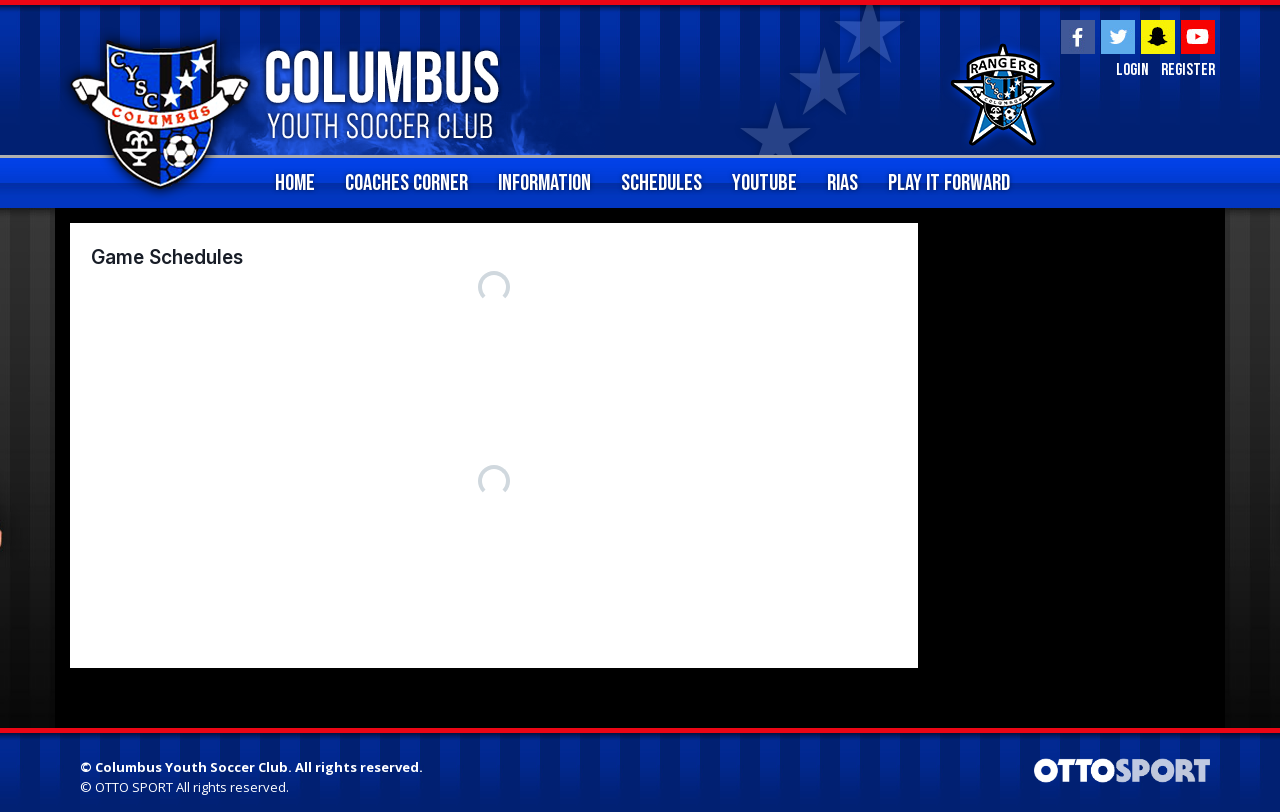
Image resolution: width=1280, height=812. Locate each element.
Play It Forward (949, 183)
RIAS (842, 183)
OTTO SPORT (134, 787)
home (295, 183)
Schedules (661, 183)
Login (1128, 71)
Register (1186, 71)
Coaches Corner (406, 183)
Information (544, 183)
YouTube (764, 183)
